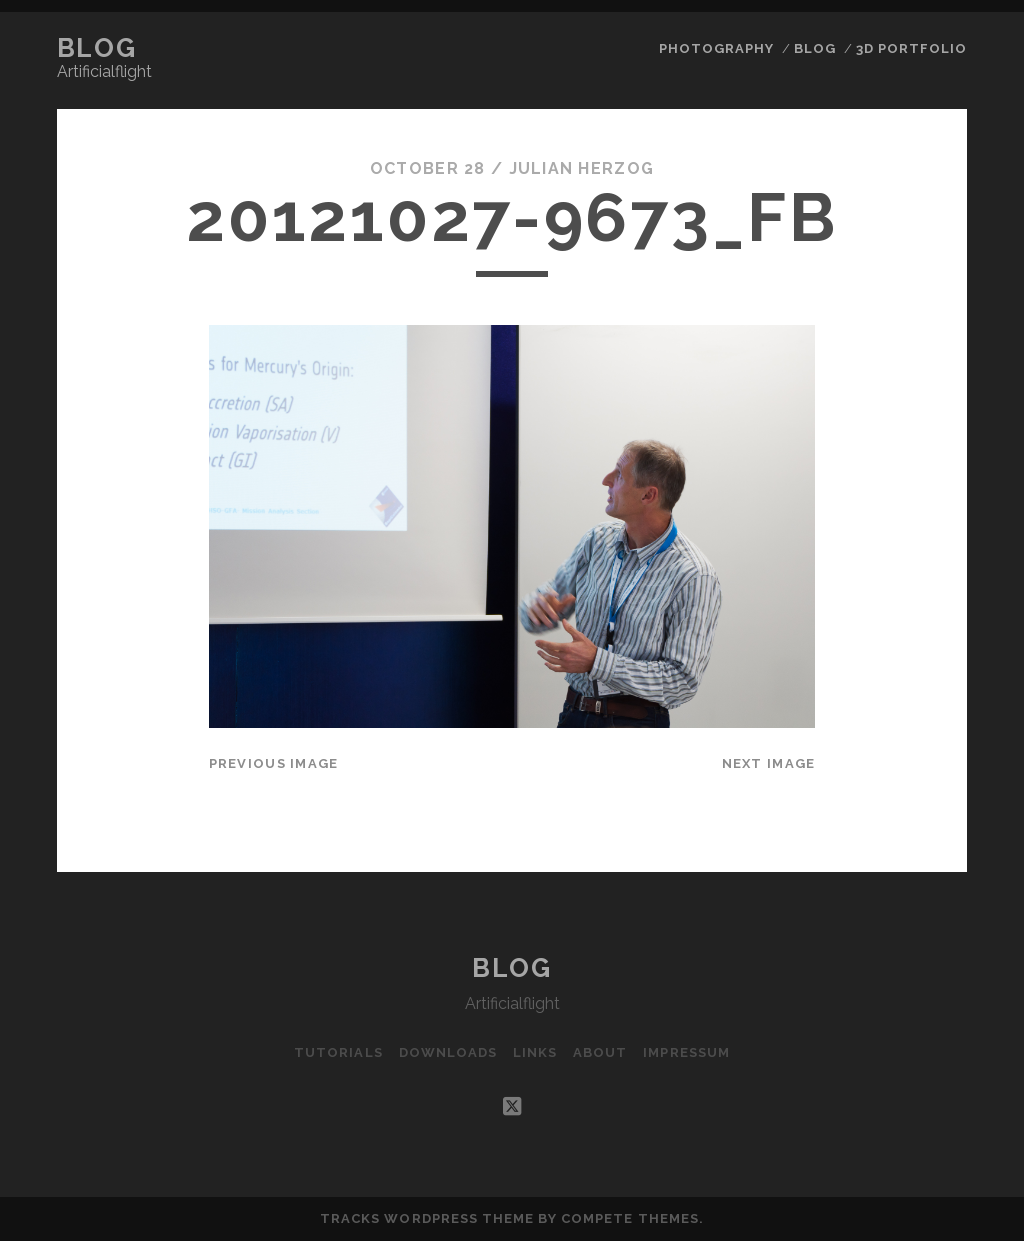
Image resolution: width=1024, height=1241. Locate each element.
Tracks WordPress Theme (427, 1218)
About (600, 1052)
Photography (716, 48)
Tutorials (338, 1052)
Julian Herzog (582, 168)
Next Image (769, 763)
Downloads (448, 1052)
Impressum (686, 1052)
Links (535, 1052)
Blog (96, 48)
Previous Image (274, 763)
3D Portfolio (912, 48)
